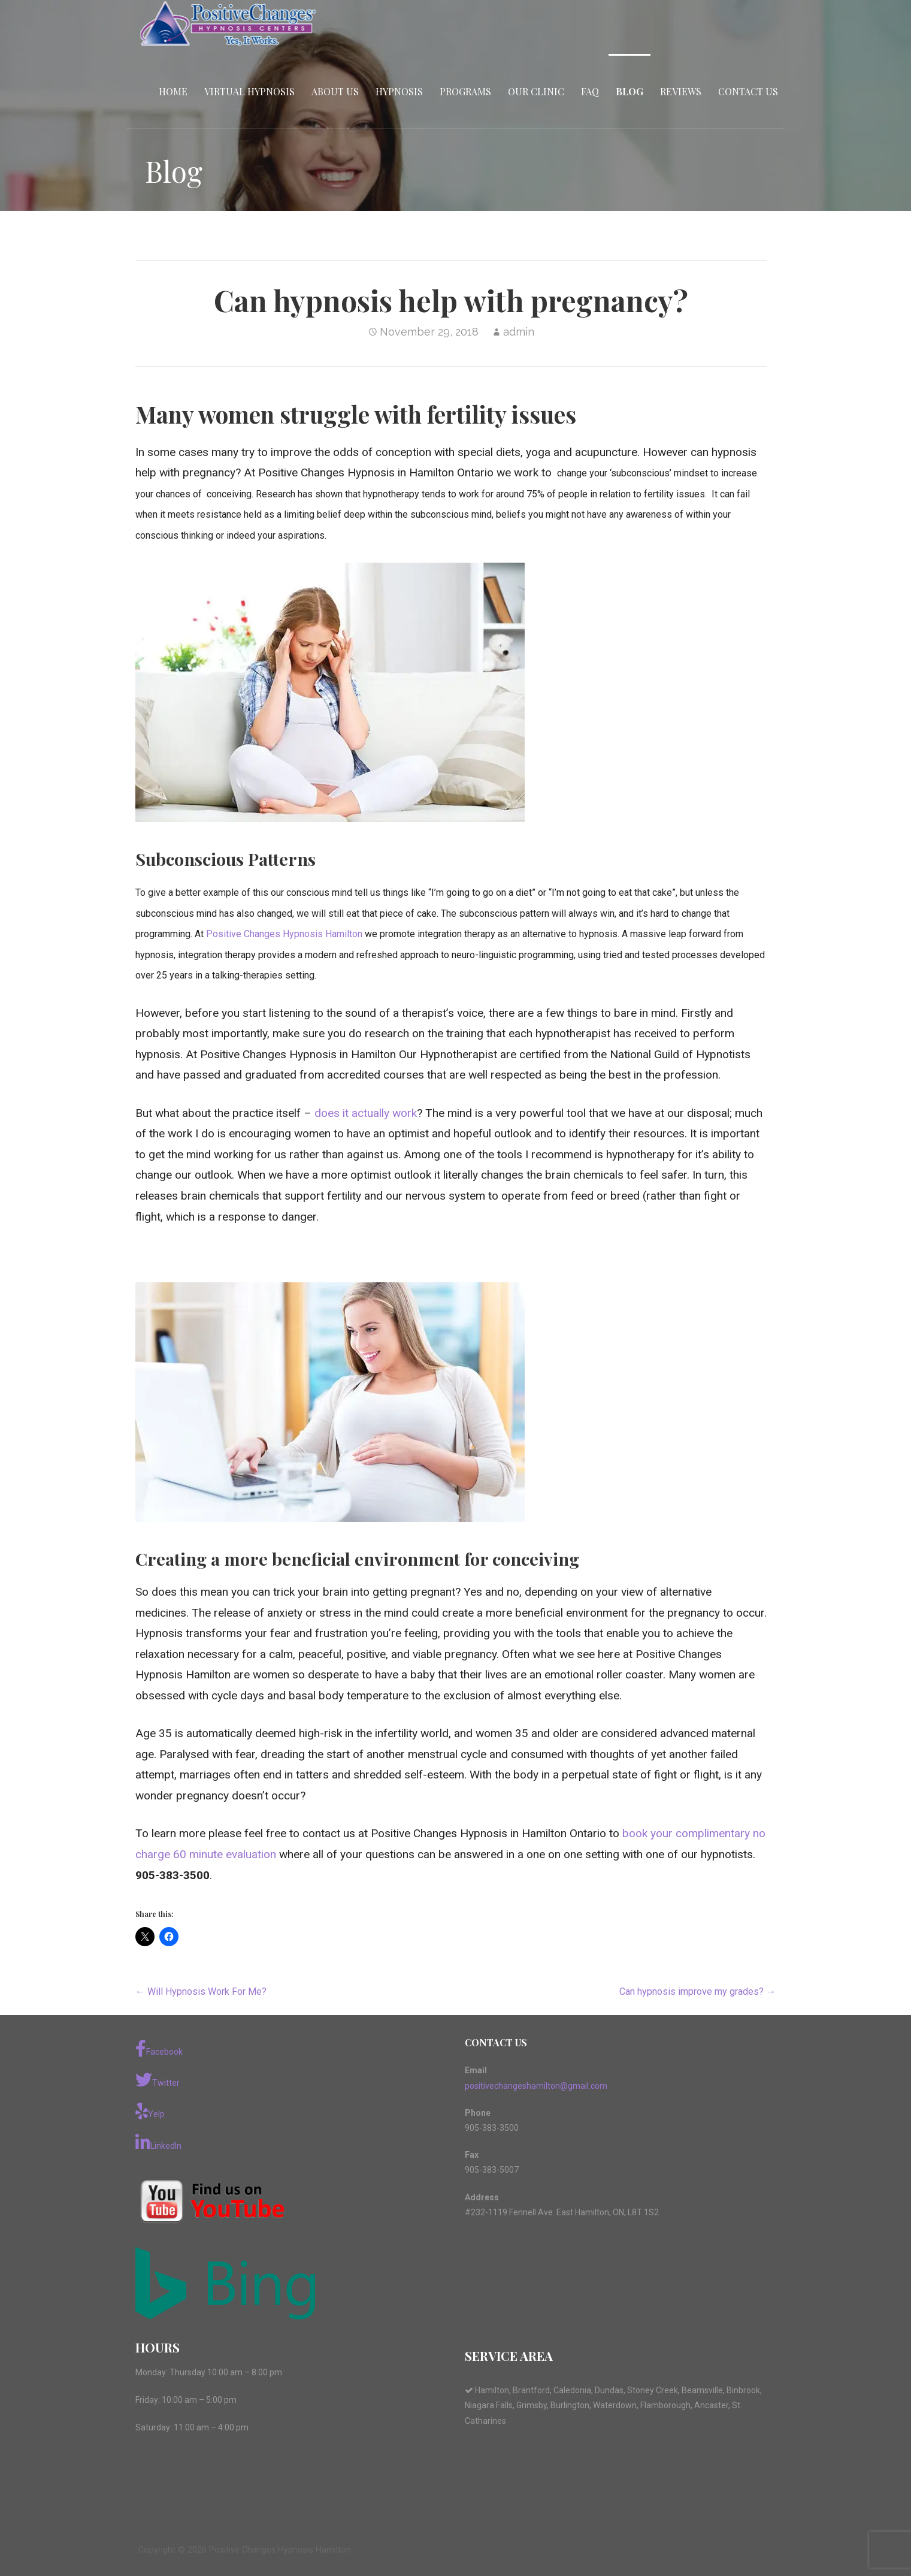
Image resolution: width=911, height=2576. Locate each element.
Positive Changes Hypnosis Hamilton (284, 934)
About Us (335, 91)
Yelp (150, 2111)
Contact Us (748, 91)
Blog (629, 91)
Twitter (157, 2079)
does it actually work (365, 1113)
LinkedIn (158, 2142)
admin (518, 331)
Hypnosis (399, 91)
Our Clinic (536, 91)
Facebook (159, 2048)
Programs (465, 91)
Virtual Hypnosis (249, 91)
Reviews (680, 91)
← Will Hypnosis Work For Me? (201, 1991)
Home (173, 91)
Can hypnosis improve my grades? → (697, 1991)
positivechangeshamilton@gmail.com (536, 2086)
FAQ (590, 91)
